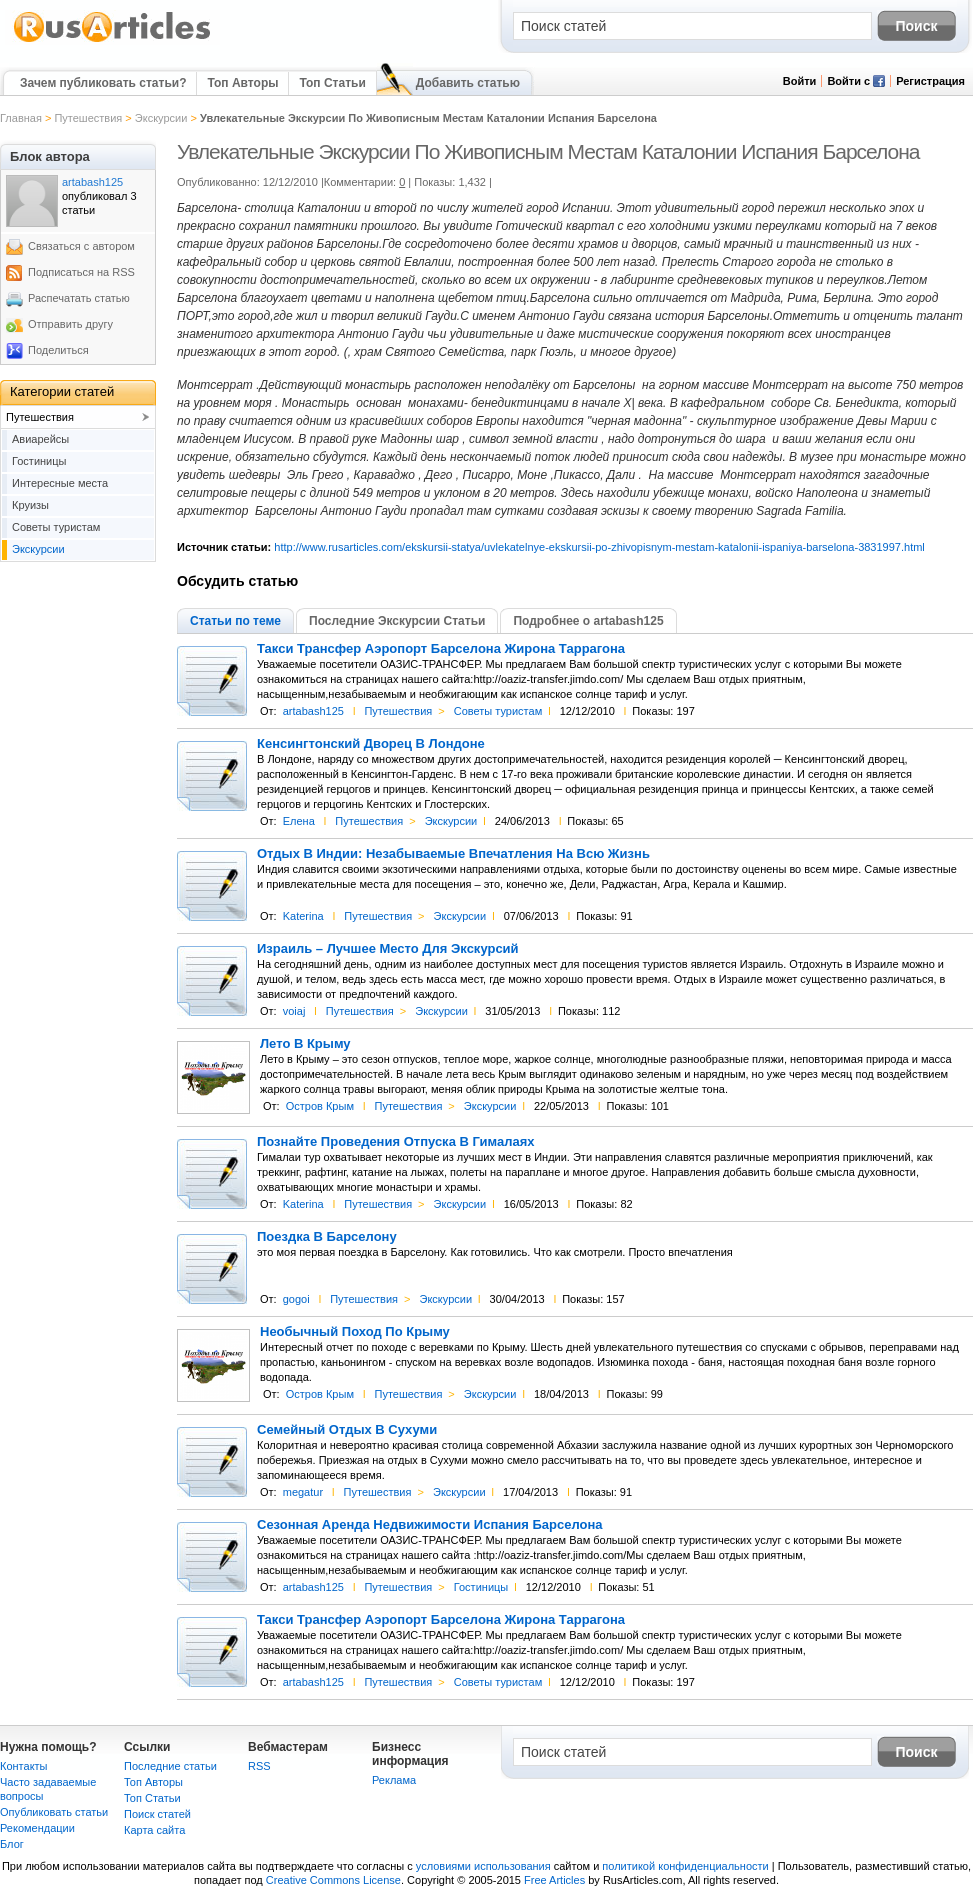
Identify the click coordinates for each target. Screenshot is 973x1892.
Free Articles (554, 1880)
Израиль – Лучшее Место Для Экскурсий (388, 949)
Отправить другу (70, 324)
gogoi (296, 1299)
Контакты (24, 1766)
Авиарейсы (40, 439)
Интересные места (60, 483)
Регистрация (930, 81)
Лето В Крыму (305, 1044)
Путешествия (88, 118)
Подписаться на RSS (81, 272)
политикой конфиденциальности (685, 1866)
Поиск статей (157, 1814)
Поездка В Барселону (327, 1237)
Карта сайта (154, 1830)
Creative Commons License (333, 1880)
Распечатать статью (79, 298)
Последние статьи (170, 1766)
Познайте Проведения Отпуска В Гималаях (396, 1142)
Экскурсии (161, 118)
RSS (259, 1766)
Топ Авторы (242, 83)
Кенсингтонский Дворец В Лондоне (371, 744)
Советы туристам (498, 711)
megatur (303, 1492)
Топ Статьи (332, 83)
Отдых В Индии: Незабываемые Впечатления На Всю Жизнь (453, 854)
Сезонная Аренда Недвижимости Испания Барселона (430, 1525)
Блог (12, 1844)
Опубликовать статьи (54, 1812)
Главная (21, 118)
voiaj (294, 1011)
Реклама (394, 1780)
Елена (299, 821)
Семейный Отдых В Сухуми (347, 1430)
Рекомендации (37, 1828)
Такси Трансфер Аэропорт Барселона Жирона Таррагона (441, 649)
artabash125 (313, 711)
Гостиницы (481, 1587)
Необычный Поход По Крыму (355, 1332)
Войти (800, 81)
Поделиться (58, 350)
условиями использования (483, 1866)
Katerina (303, 916)
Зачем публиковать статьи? (103, 83)
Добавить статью (468, 83)
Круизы (30, 505)
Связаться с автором (81, 246)
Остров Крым (320, 1106)
